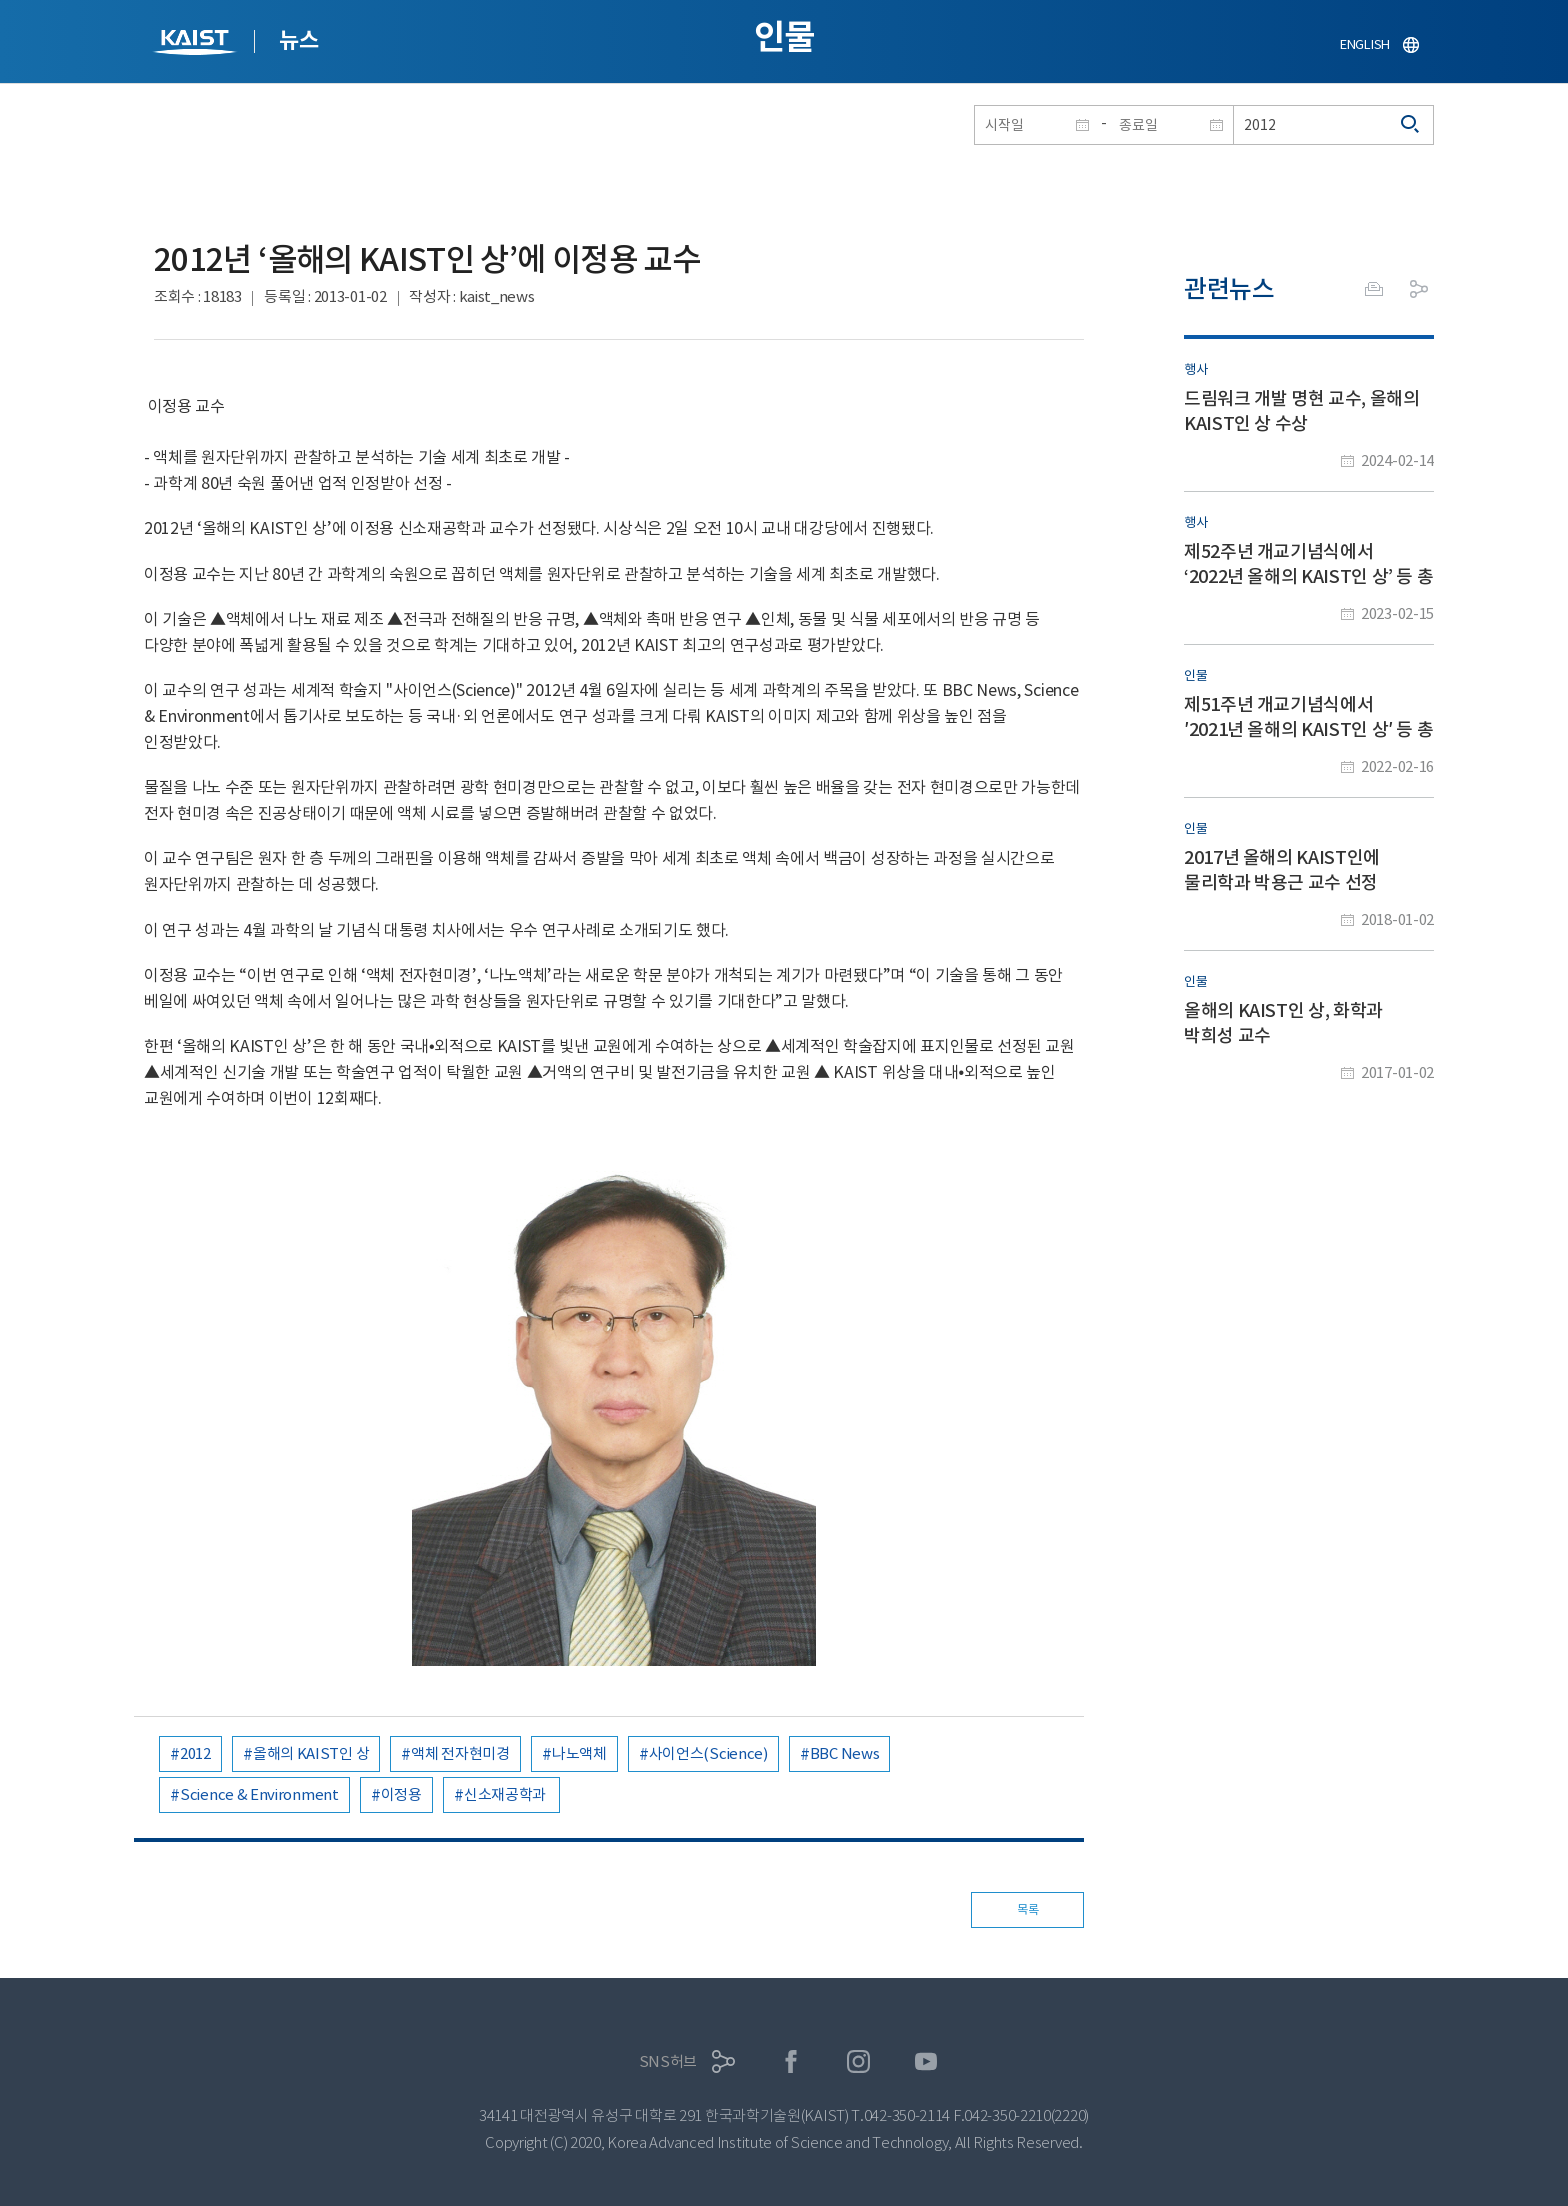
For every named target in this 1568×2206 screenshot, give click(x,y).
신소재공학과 (506, 1794)
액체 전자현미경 (460, 1753)
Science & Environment (259, 1794)
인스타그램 (858, 2061)
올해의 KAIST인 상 (311, 1753)
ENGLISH (1365, 44)
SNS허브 (668, 2061)
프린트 (1374, 289)
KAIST (197, 44)
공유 (1419, 289)
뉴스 (298, 40)
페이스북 (791, 2061)
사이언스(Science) (708, 1753)
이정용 (401, 1794)
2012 (195, 1753)
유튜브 (926, 2061)
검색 (1411, 125)
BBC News (845, 1753)
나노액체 (579, 1753)
